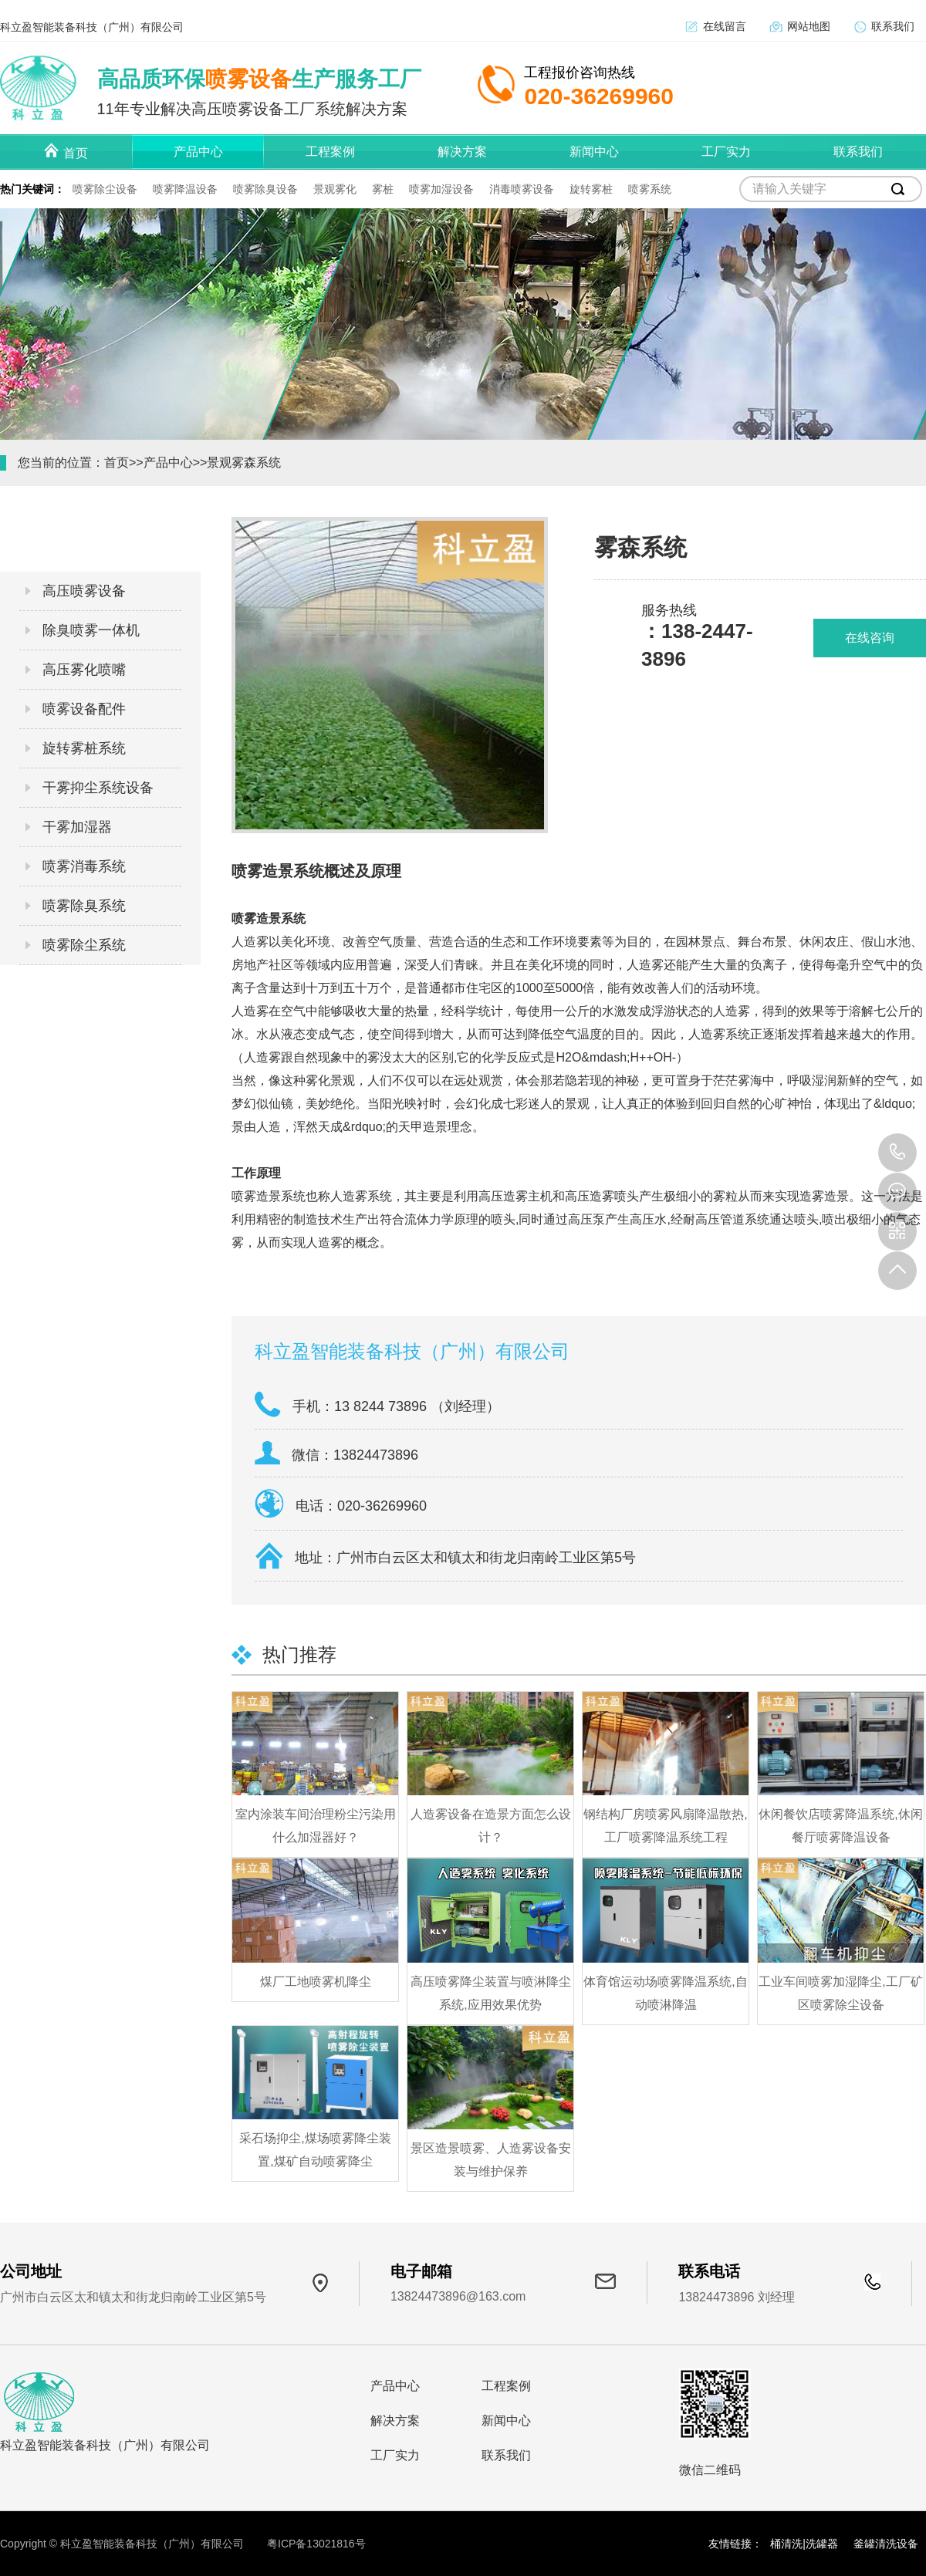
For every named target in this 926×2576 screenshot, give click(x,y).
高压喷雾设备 (84, 591)
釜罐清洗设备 (885, 2543)
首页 (116, 462)
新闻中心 (506, 2420)
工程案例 (506, 2385)
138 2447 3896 (897, 1152)
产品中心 (168, 462)
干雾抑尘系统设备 (98, 787)
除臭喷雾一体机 (91, 630)
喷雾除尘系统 (84, 945)
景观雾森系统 (244, 462)
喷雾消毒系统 (84, 866)
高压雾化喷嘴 (84, 669)
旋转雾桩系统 (84, 748)
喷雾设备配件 (84, 709)
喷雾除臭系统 (84, 905)
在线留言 (724, 26)
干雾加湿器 (77, 827)
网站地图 (808, 26)
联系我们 (892, 26)
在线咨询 (869, 637)
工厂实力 (395, 2455)
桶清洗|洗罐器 (804, 2543)
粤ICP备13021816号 (316, 2543)
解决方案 (395, 2420)
